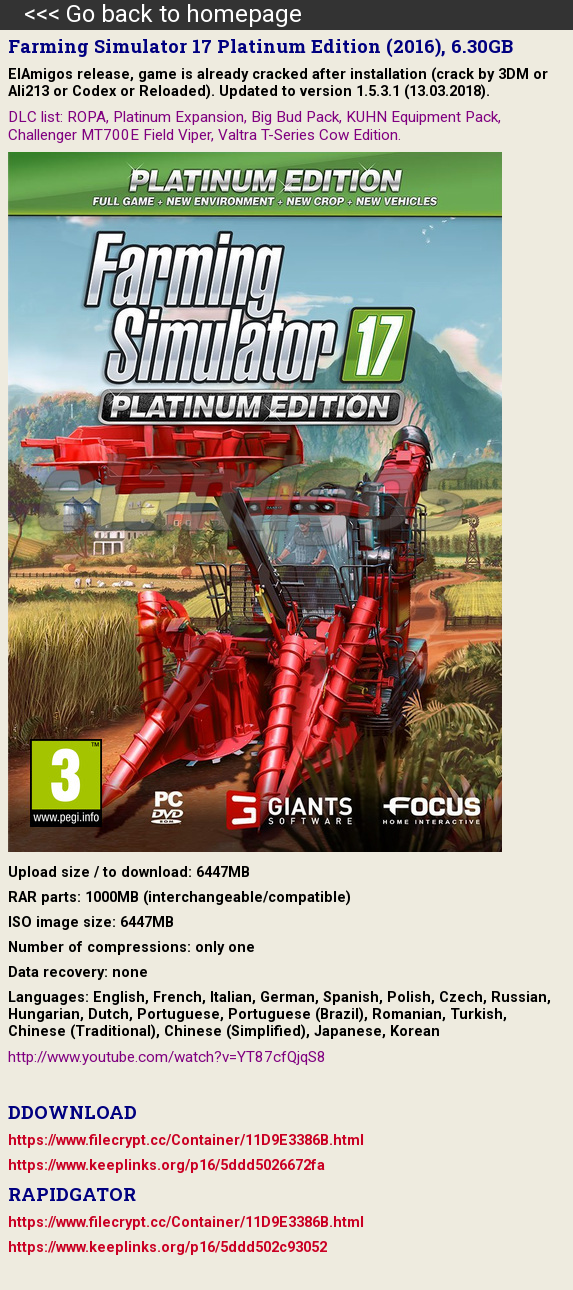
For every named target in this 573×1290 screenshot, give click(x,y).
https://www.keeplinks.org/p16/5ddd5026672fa (166, 1165)
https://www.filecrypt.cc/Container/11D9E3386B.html (186, 1140)
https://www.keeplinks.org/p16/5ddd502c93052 (167, 1247)
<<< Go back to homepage (151, 14)
